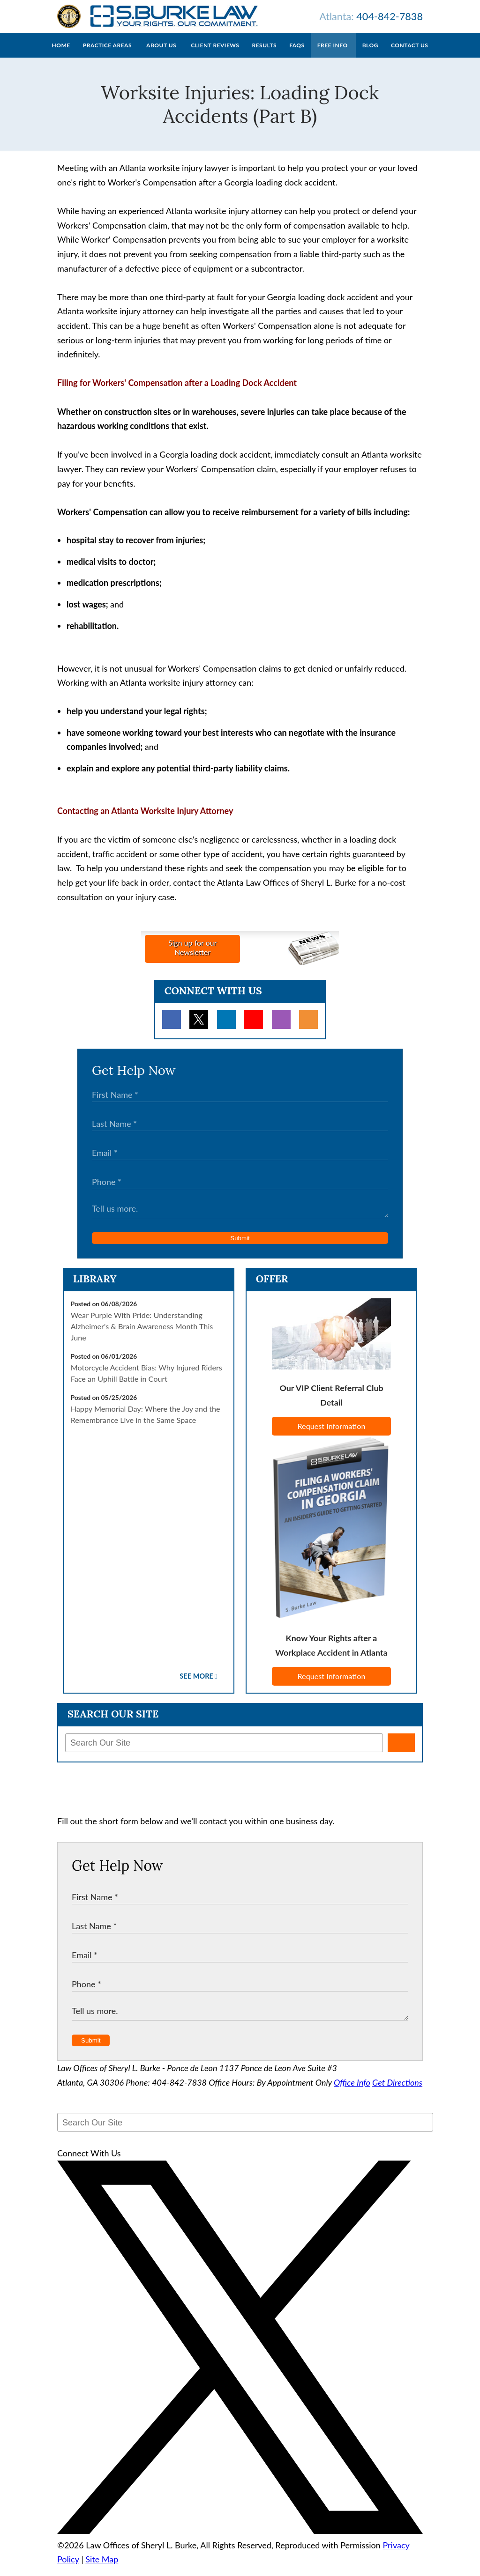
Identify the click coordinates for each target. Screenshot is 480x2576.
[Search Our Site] (224, 1752)
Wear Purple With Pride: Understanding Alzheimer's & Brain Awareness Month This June (142, 1336)
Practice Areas (107, 54)
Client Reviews (215, 54)
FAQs (296, 54)
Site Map (101, 2568)
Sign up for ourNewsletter (192, 956)
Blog (370, 54)
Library (95, 1288)
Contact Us (409, 54)
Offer (272, 1288)
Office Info (352, 2092)
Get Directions (397, 2092)
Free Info (332, 54)
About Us (161, 54)
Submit (239, 1247)
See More (196, 1685)
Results (264, 54)
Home (61, 54)
